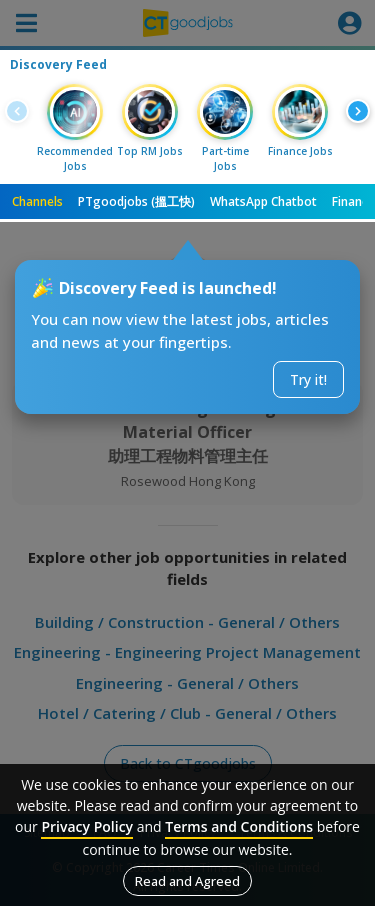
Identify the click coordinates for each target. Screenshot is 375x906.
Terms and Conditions (239, 826)
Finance (353, 201)
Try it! (308, 379)
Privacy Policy (87, 826)
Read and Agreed (187, 881)
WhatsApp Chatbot (263, 201)
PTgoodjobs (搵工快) (136, 201)
